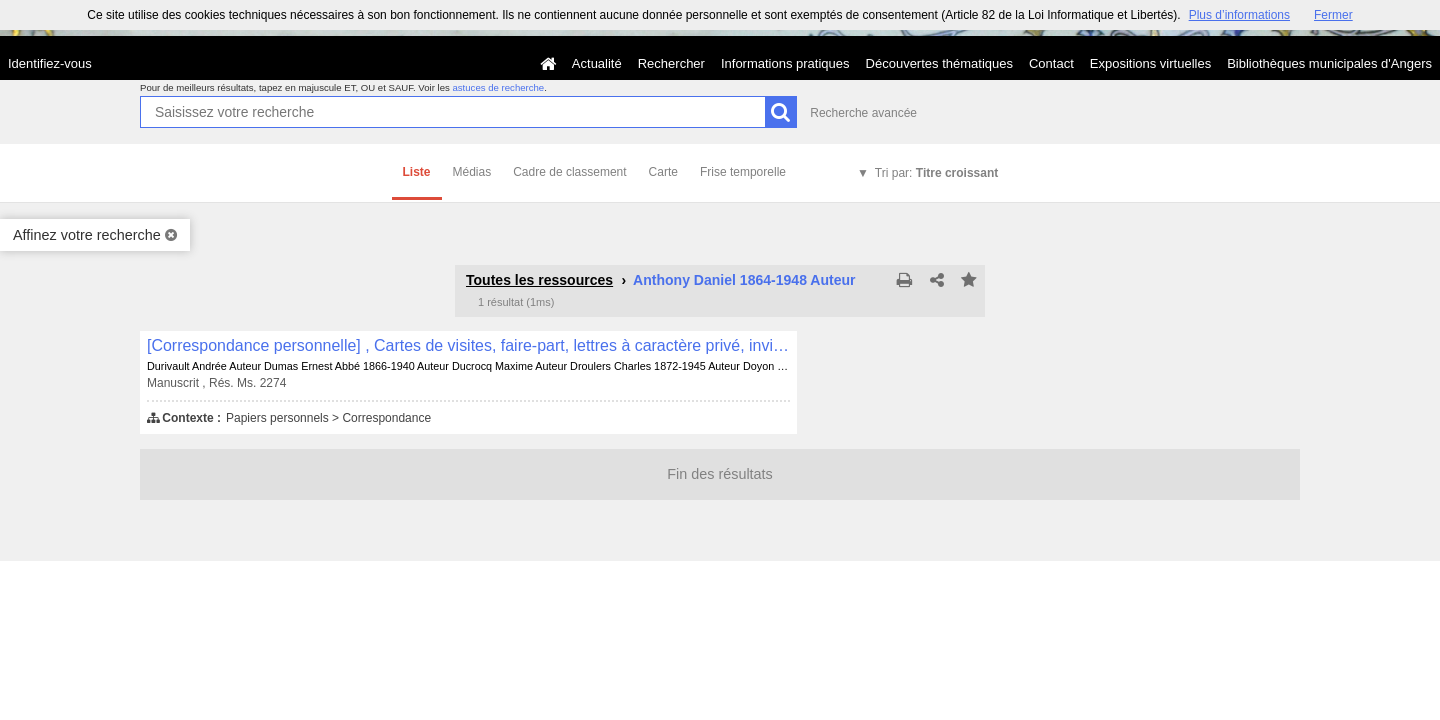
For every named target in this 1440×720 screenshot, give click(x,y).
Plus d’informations (1239, 15)
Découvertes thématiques (939, 63)
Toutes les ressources (539, 280)
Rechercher (671, 63)
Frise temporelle (743, 172)
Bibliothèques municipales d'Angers (1329, 63)
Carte (663, 172)
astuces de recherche (498, 87)
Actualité (597, 63)
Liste (417, 172)
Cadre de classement (569, 172)
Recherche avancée (863, 113)
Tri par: (936, 173)
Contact (1051, 63)
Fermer (1333, 15)
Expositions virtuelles (1150, 63)
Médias (472, 172)
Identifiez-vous (50, 63)
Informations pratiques (785, 63)
